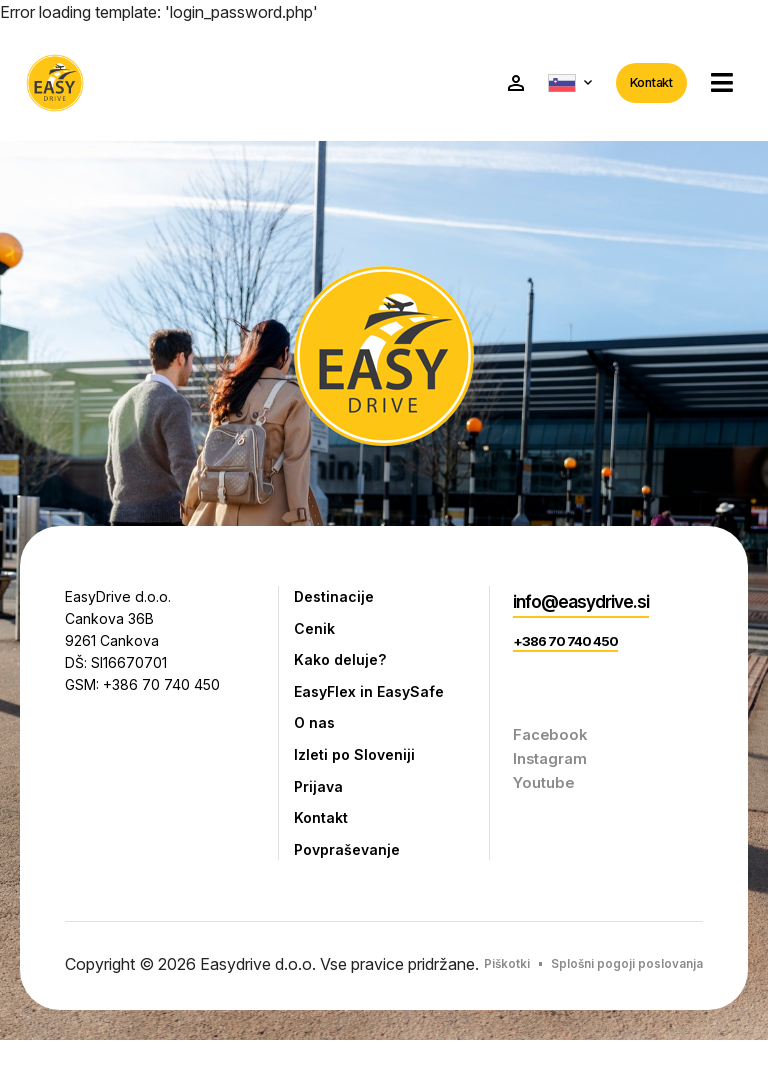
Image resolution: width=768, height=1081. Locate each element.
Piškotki (579, 982)
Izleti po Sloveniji (357, 766)
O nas (315, 732)
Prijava (319, 799)
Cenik (315, 633)
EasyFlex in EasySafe (374, 699)
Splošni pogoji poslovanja (590, 1002)
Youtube (546, 791)
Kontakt (646, 83)
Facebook (551, 743)
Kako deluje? (342, 666)
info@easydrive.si (586, 606)
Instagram (552, 767)
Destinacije (336, 600)
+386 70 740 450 (567, 649)
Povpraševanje (350, 865)
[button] (717, 84)
